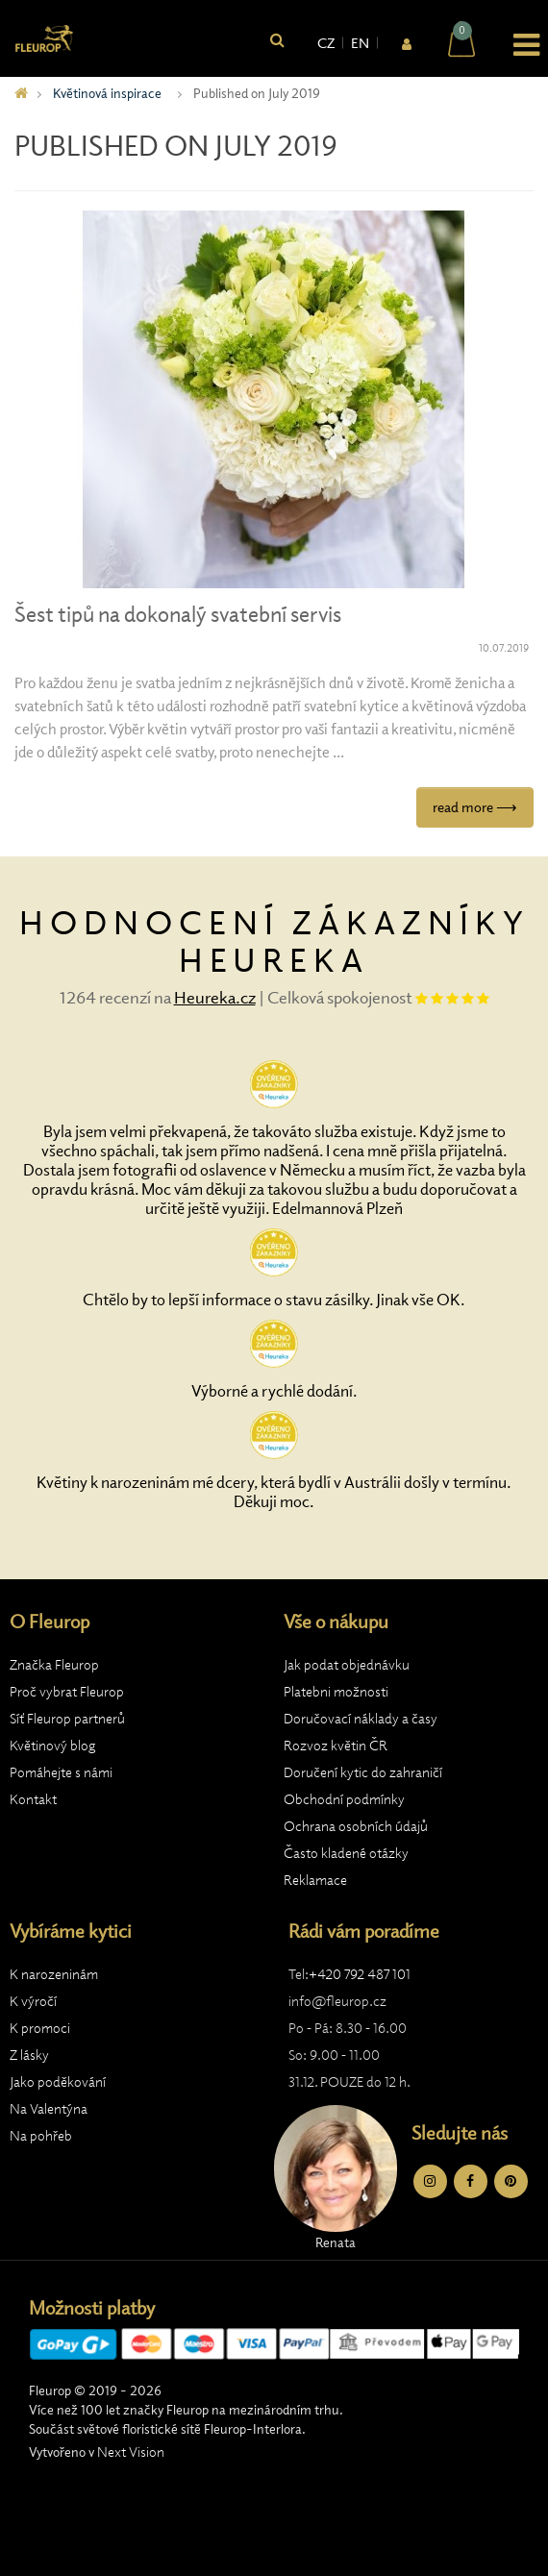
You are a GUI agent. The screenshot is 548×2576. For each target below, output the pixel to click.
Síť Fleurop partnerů (67, 1718)
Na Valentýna (48, 2108)
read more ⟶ (475, 807)
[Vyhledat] (277, 41)
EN (360, 43)
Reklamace (315, 1880)
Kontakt (33, 1799)
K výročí (33, 2001)
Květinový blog (53, 1745)
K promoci (40, 2028)
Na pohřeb (41, 2135)
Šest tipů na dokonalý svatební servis (177, 615)
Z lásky (29, 2055)
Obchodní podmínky (344, 1799)
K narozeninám (54, 1974)
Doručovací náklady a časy (360, 1718)
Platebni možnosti (336, 1691)
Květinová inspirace (107, 93)
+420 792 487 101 (360, 1974)
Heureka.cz (215, 997)
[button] (515, 42)
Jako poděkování (58, 2082)
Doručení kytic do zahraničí (363, 1772)
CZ (326, 43)
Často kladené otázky (346, 1853)
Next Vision (130, 2452)
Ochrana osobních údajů (356, 1826)
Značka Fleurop (54, 1664)
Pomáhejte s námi (61, 1772)
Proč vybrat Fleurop (67, 1691)
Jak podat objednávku (347, 1664)
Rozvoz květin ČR (335, 1745)
